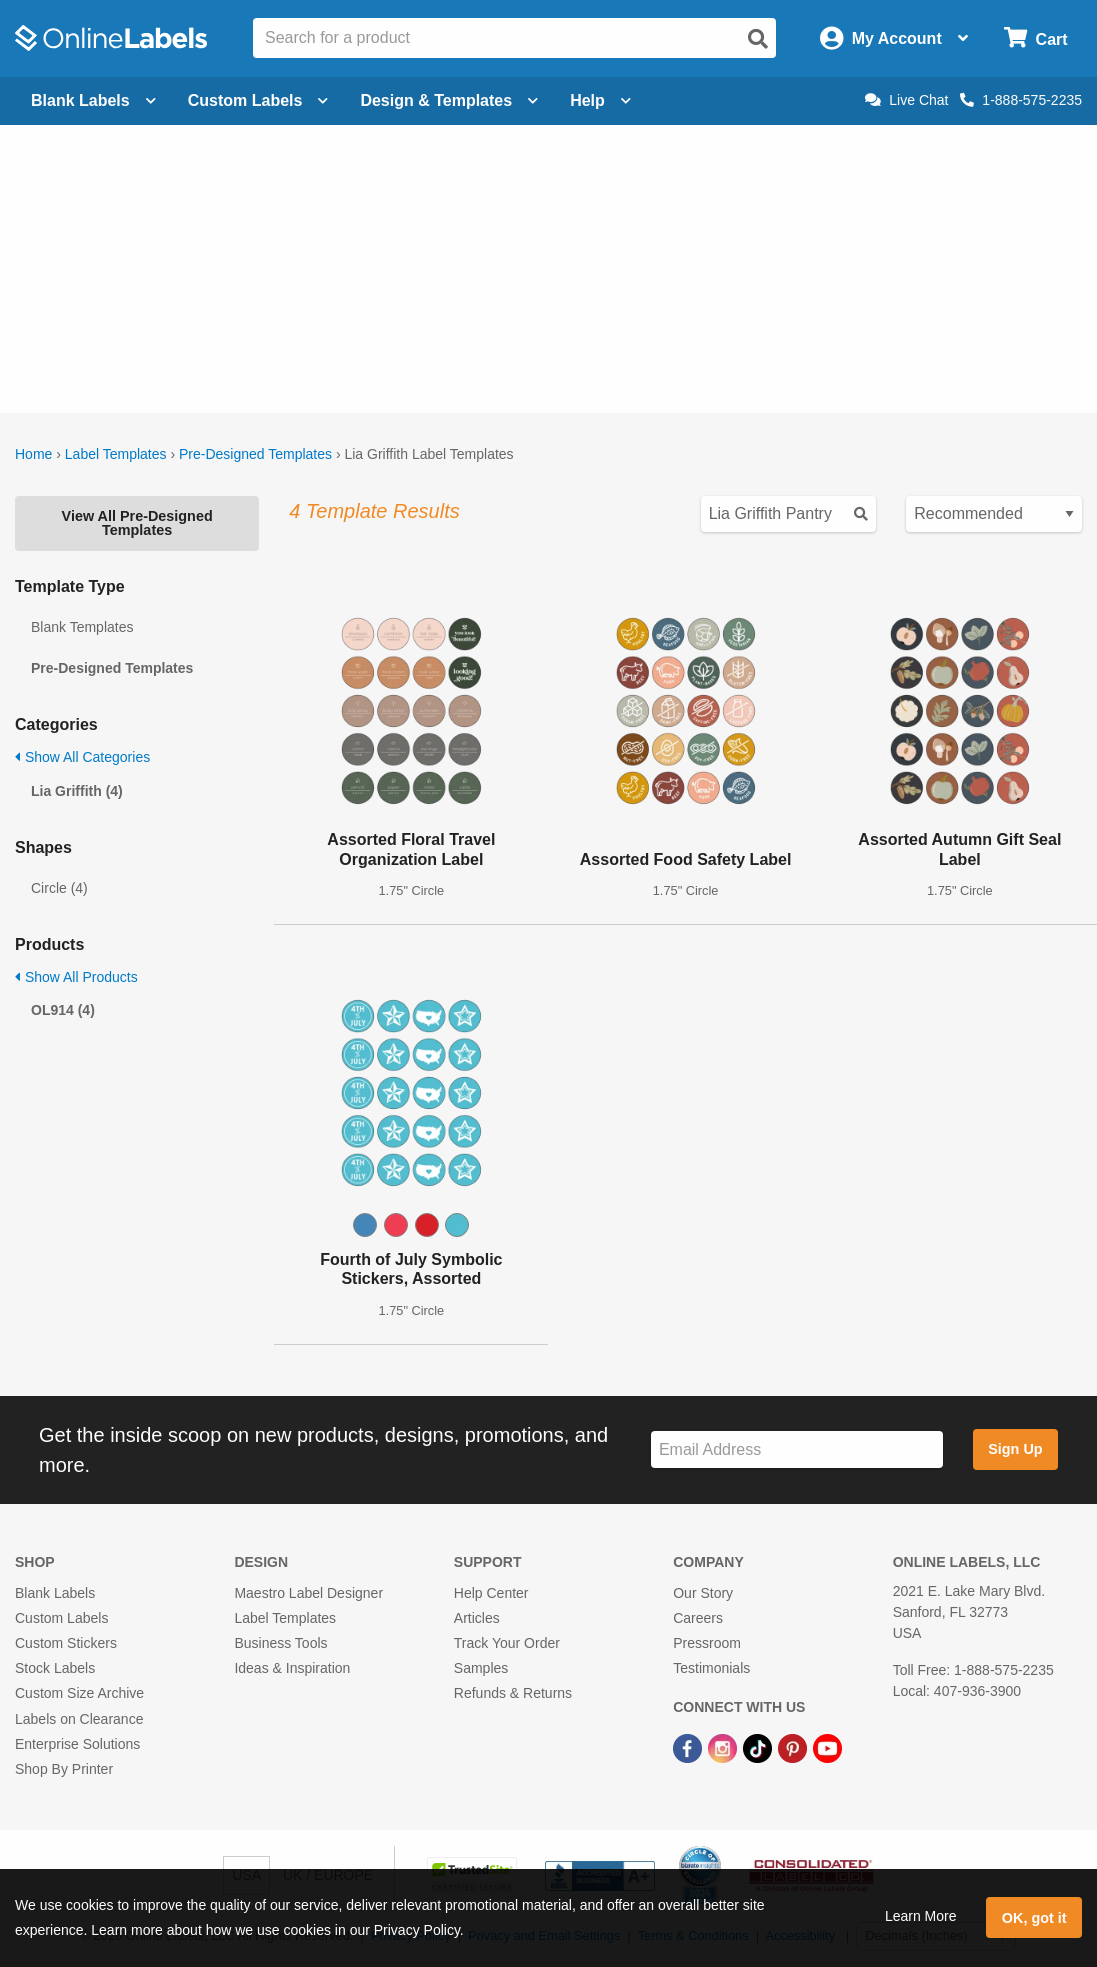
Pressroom (707, 1643)
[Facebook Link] (689, 1748)
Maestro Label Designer (308, 1593)
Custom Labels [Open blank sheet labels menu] (258, 100)
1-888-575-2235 (1021, 100)
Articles (477, 1618)
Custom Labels (61, 1618)
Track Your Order (507, 1643)
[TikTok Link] (759, 1748)
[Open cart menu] (1035, 38)
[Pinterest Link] (794, 1748)
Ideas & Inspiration (292, 1668)
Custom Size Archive (79, 1693)
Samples (481, 1668)
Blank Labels (55, 1593)
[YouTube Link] (827, 1748)
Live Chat (906, 100)
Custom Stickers (66, 1643)
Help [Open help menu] (600, 100)
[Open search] (758, 39)
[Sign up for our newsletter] (797, 1449)
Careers (698, 1618)
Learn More (921, 1916)
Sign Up (1015, 1449)
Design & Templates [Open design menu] (449, 100)
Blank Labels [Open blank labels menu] (93, 100)
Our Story (703, 1593)
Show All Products (76, 977)
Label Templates (116, 454)
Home (33, 454)
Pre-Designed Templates (255, 454)
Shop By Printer (64, 1769)
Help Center (491, 1593)
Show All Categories (82, 757)
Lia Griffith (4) (77, 791)
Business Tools (280, 1643)
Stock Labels (55, 1668)
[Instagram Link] (724, 1748)
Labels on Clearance (79, 1719)
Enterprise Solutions (77, 1744)
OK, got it (1034, 1918)
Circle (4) (59, 888)
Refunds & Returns (513, 1693)
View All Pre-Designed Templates (137, 523)
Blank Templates (82, 627)
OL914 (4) (63, 1010)
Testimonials (711, 1668)
